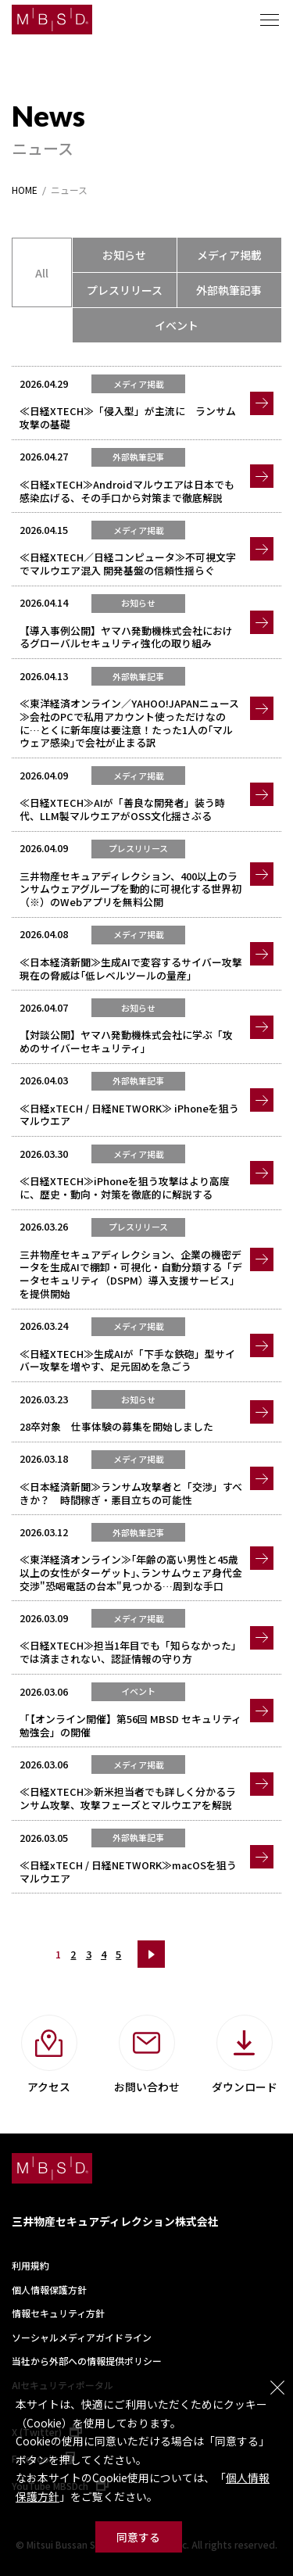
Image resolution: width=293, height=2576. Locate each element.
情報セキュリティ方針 (58, 2313)
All (41, 273)
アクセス (48, 2086)
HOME (25, 190)
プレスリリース (125, 290)
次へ (151, 1954)
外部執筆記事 (229, 290)
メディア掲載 (229, 255)
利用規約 (30, 2265)
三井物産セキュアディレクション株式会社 (115, 2221)
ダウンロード (244, 2086)
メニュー (269, 19)
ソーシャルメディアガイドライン (82, 2337)
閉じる (277, 2387)
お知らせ (124, 255)
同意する (138, 2537)
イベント (176, 325)
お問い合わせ (147, 2086)
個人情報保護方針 (49, 2289)
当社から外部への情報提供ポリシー (87, 2360)
